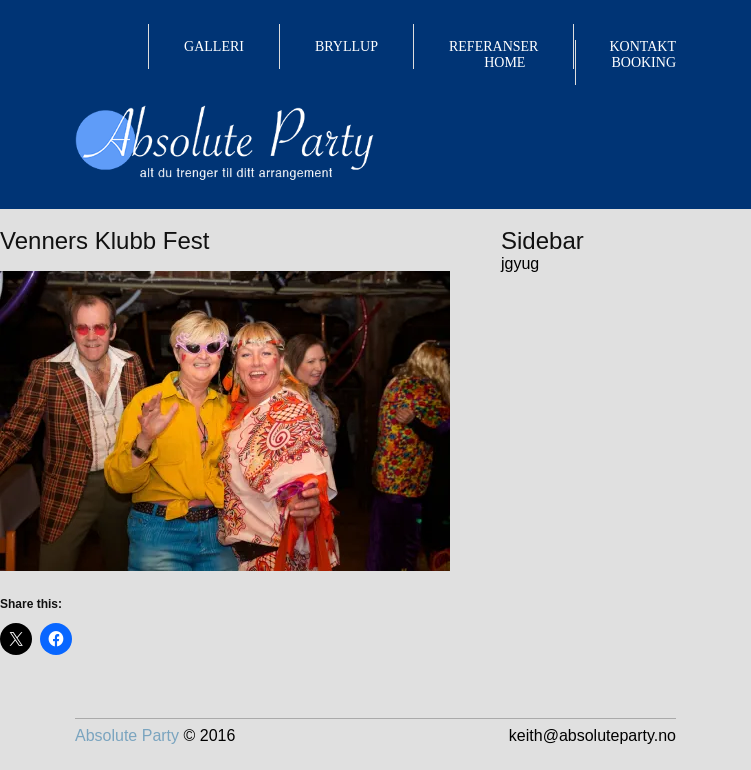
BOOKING (643, 62)
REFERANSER (493, 46)
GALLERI (214, 46)
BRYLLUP (346, 46)
